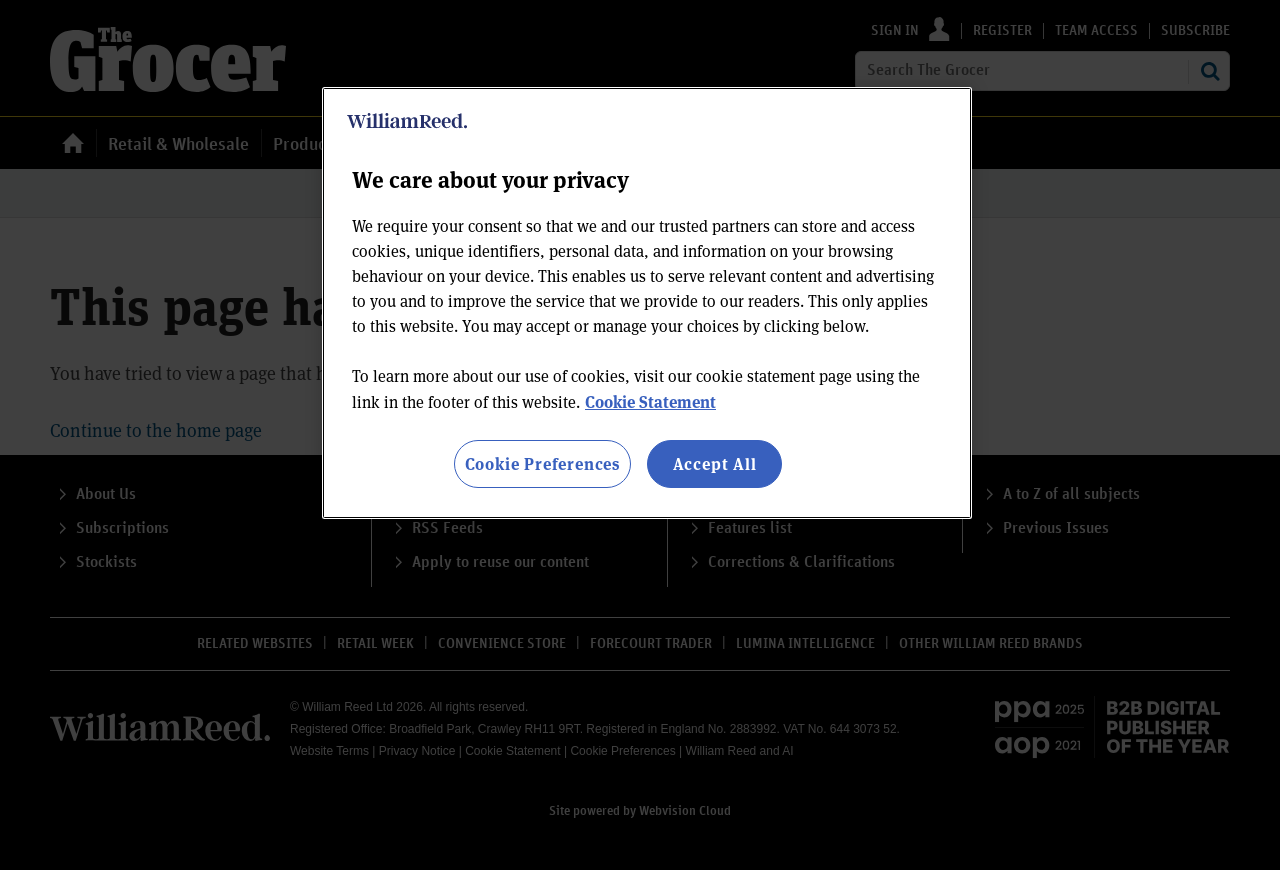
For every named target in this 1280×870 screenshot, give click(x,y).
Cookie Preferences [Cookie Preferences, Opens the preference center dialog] (542, 463)
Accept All (715, 463)
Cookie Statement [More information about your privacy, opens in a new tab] (650, 401)
